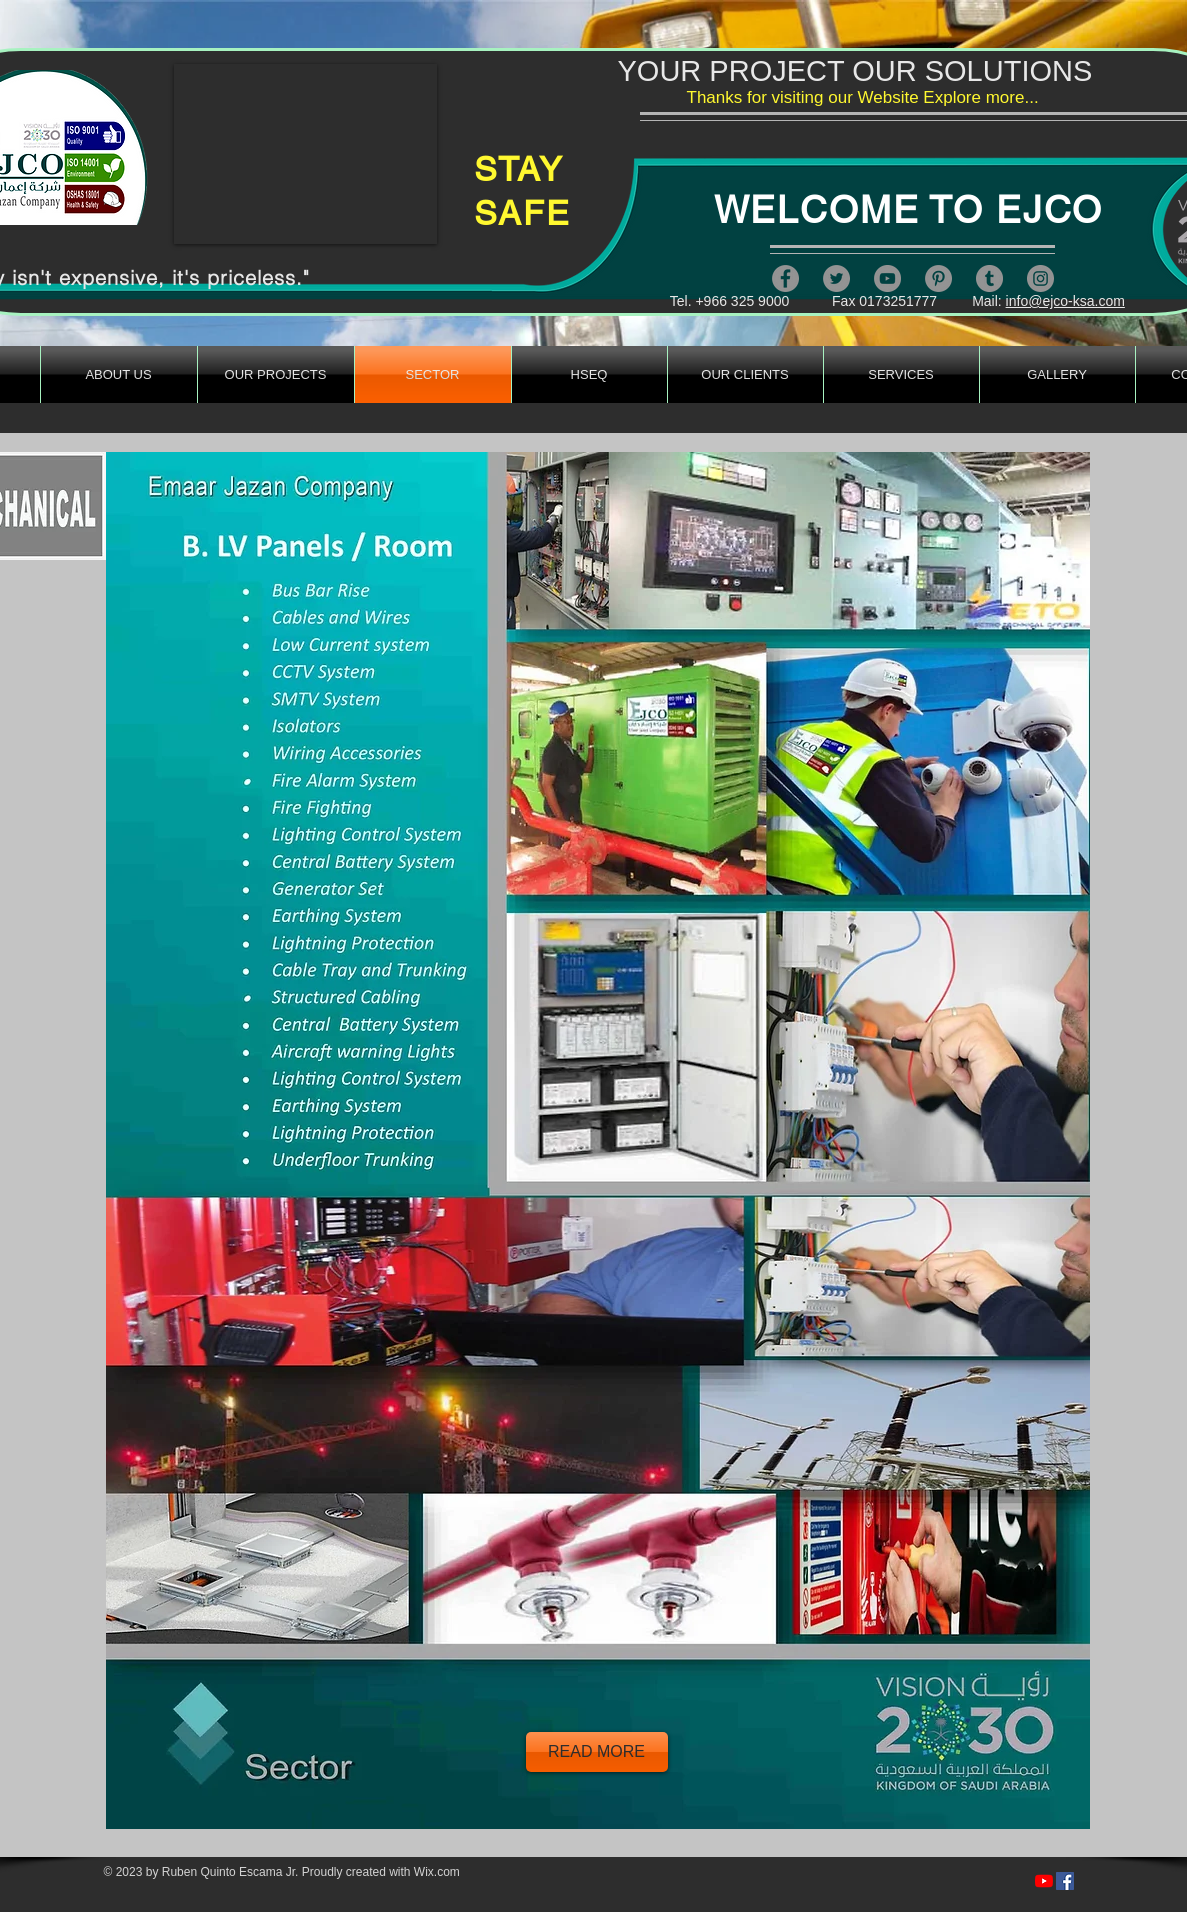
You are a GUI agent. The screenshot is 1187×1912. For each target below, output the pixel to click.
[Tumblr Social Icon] (989, 278)
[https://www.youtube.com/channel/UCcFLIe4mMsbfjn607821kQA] (1044, 1881)
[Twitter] (836, 278)
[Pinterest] (938, 278)
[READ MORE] (597, 1752)
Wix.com (437, 1872)
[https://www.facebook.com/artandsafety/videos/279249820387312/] (1065, 1881)
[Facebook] (785, 278)
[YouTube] (887, 278)
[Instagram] (1040, 278)
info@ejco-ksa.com (1065, 301)
